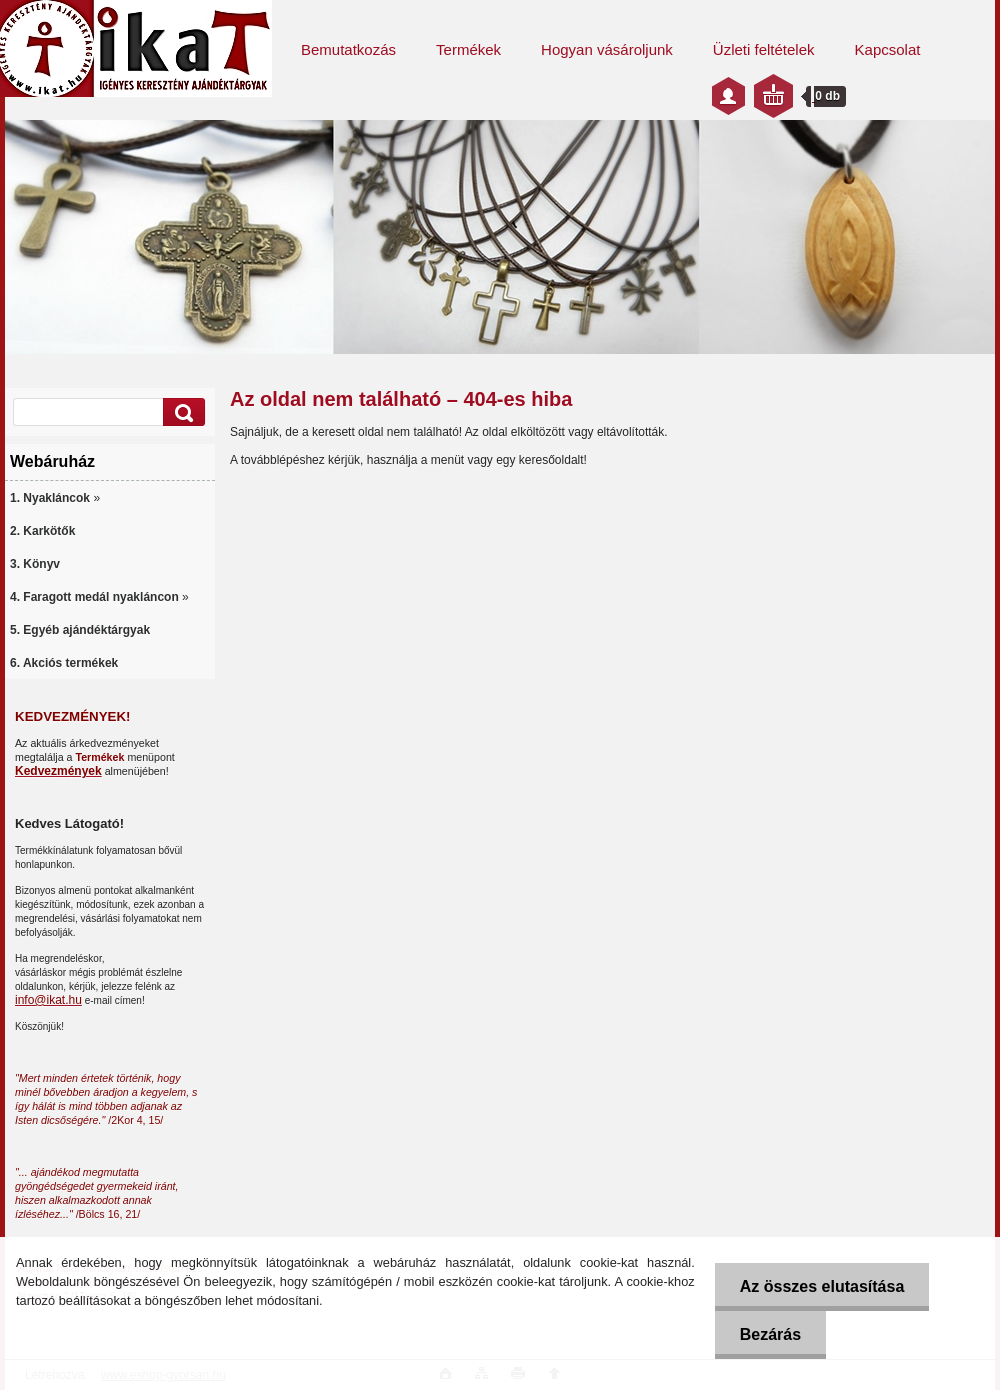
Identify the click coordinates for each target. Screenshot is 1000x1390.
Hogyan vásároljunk (607, 49)
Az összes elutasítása (822, 1286)
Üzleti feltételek (764, 49)
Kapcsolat (888, 49)
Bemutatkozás (348, 49)
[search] (181, 412)
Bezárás (770, 1334)
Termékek (468, 49)
